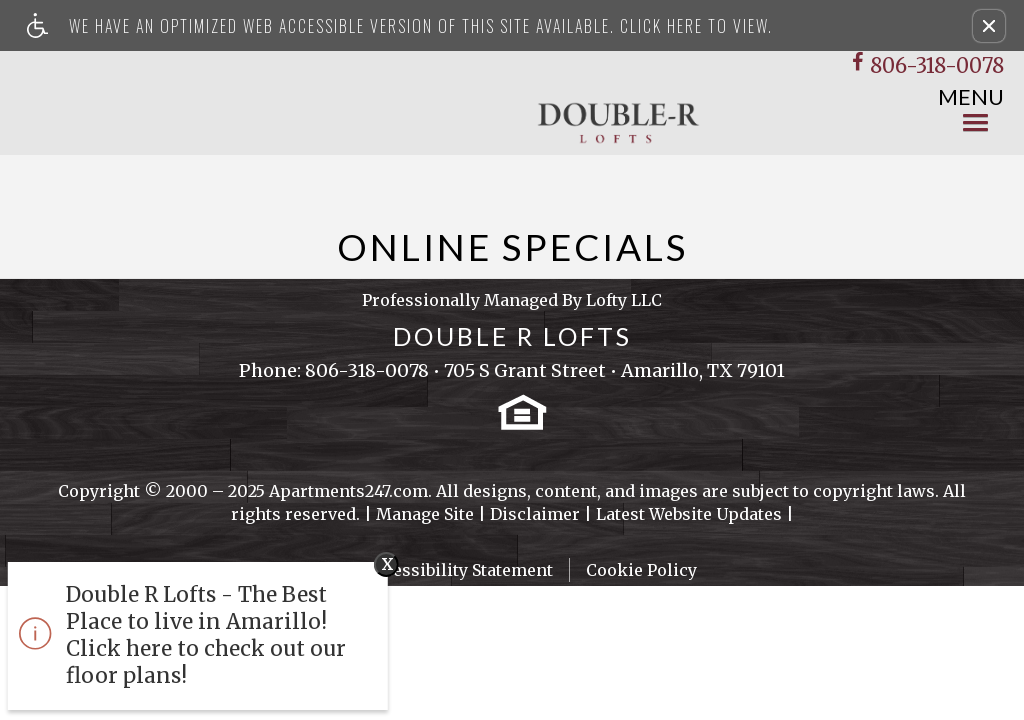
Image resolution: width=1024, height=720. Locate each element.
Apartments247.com (348, 491)
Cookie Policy (641, 570)
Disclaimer (535, 514)
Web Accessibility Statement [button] (440, 570)
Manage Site (425, 514)
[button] (989, 26)
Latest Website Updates (689, 514)
